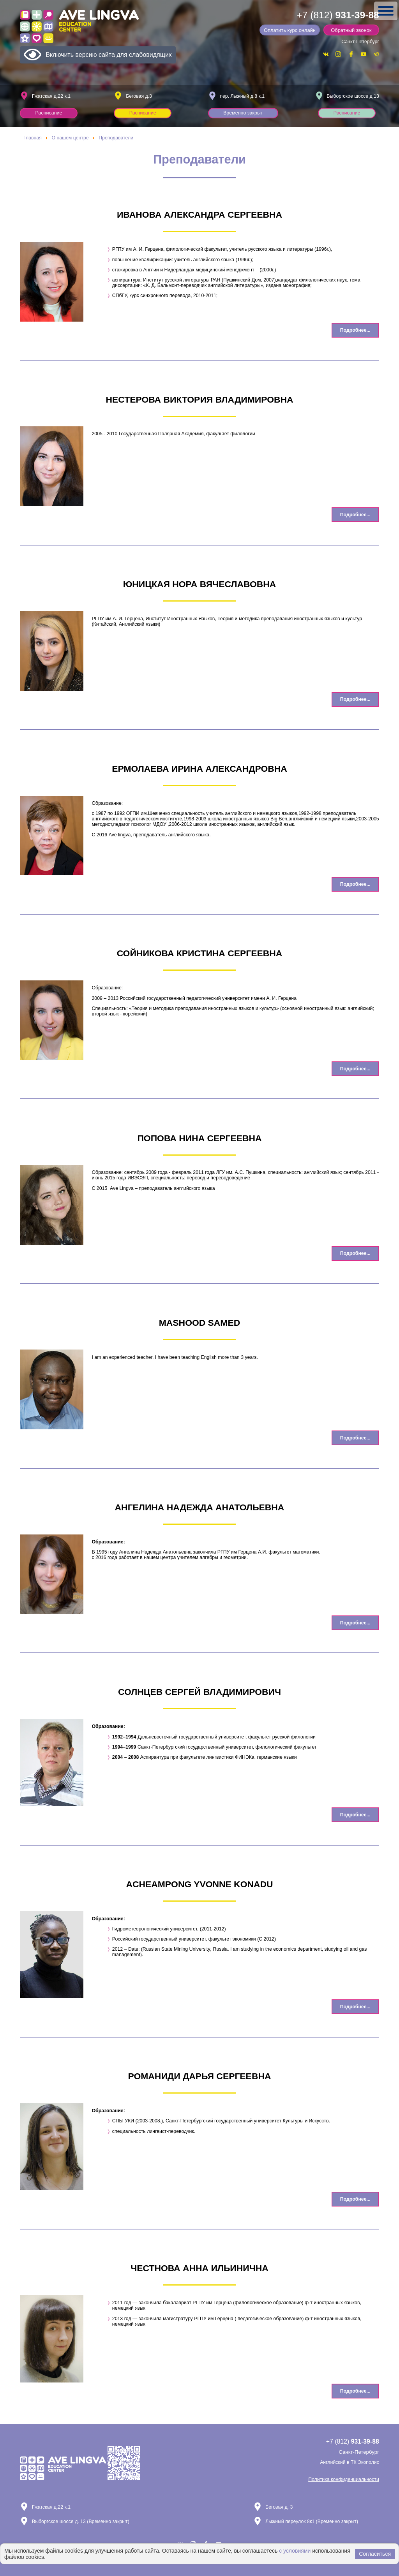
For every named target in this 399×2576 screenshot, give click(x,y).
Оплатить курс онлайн (295, 30)
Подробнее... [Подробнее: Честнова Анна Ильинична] (355, 2391)
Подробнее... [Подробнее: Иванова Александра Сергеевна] (355, 330)
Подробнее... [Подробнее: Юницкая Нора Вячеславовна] (355, 699)
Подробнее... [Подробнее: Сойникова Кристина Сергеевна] (355, 1069)
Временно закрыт (243, 113)
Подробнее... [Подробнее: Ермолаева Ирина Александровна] (355, 884)
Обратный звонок (353, 30)
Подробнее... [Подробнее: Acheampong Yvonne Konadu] (355, 2006)
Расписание (49, 113)
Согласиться (375, 2554)
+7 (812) (338, 15)
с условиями (295, 2551)
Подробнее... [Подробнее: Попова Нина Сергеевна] (355, 1253)
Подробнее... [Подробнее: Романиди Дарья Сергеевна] (355, 2199)
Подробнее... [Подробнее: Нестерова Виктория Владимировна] (355, 514)
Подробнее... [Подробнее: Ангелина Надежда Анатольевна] (355, 1623)
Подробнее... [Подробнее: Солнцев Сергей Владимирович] (355, 1815)
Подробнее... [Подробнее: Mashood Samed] (355, 1438)
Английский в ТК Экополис (349, 2462)
